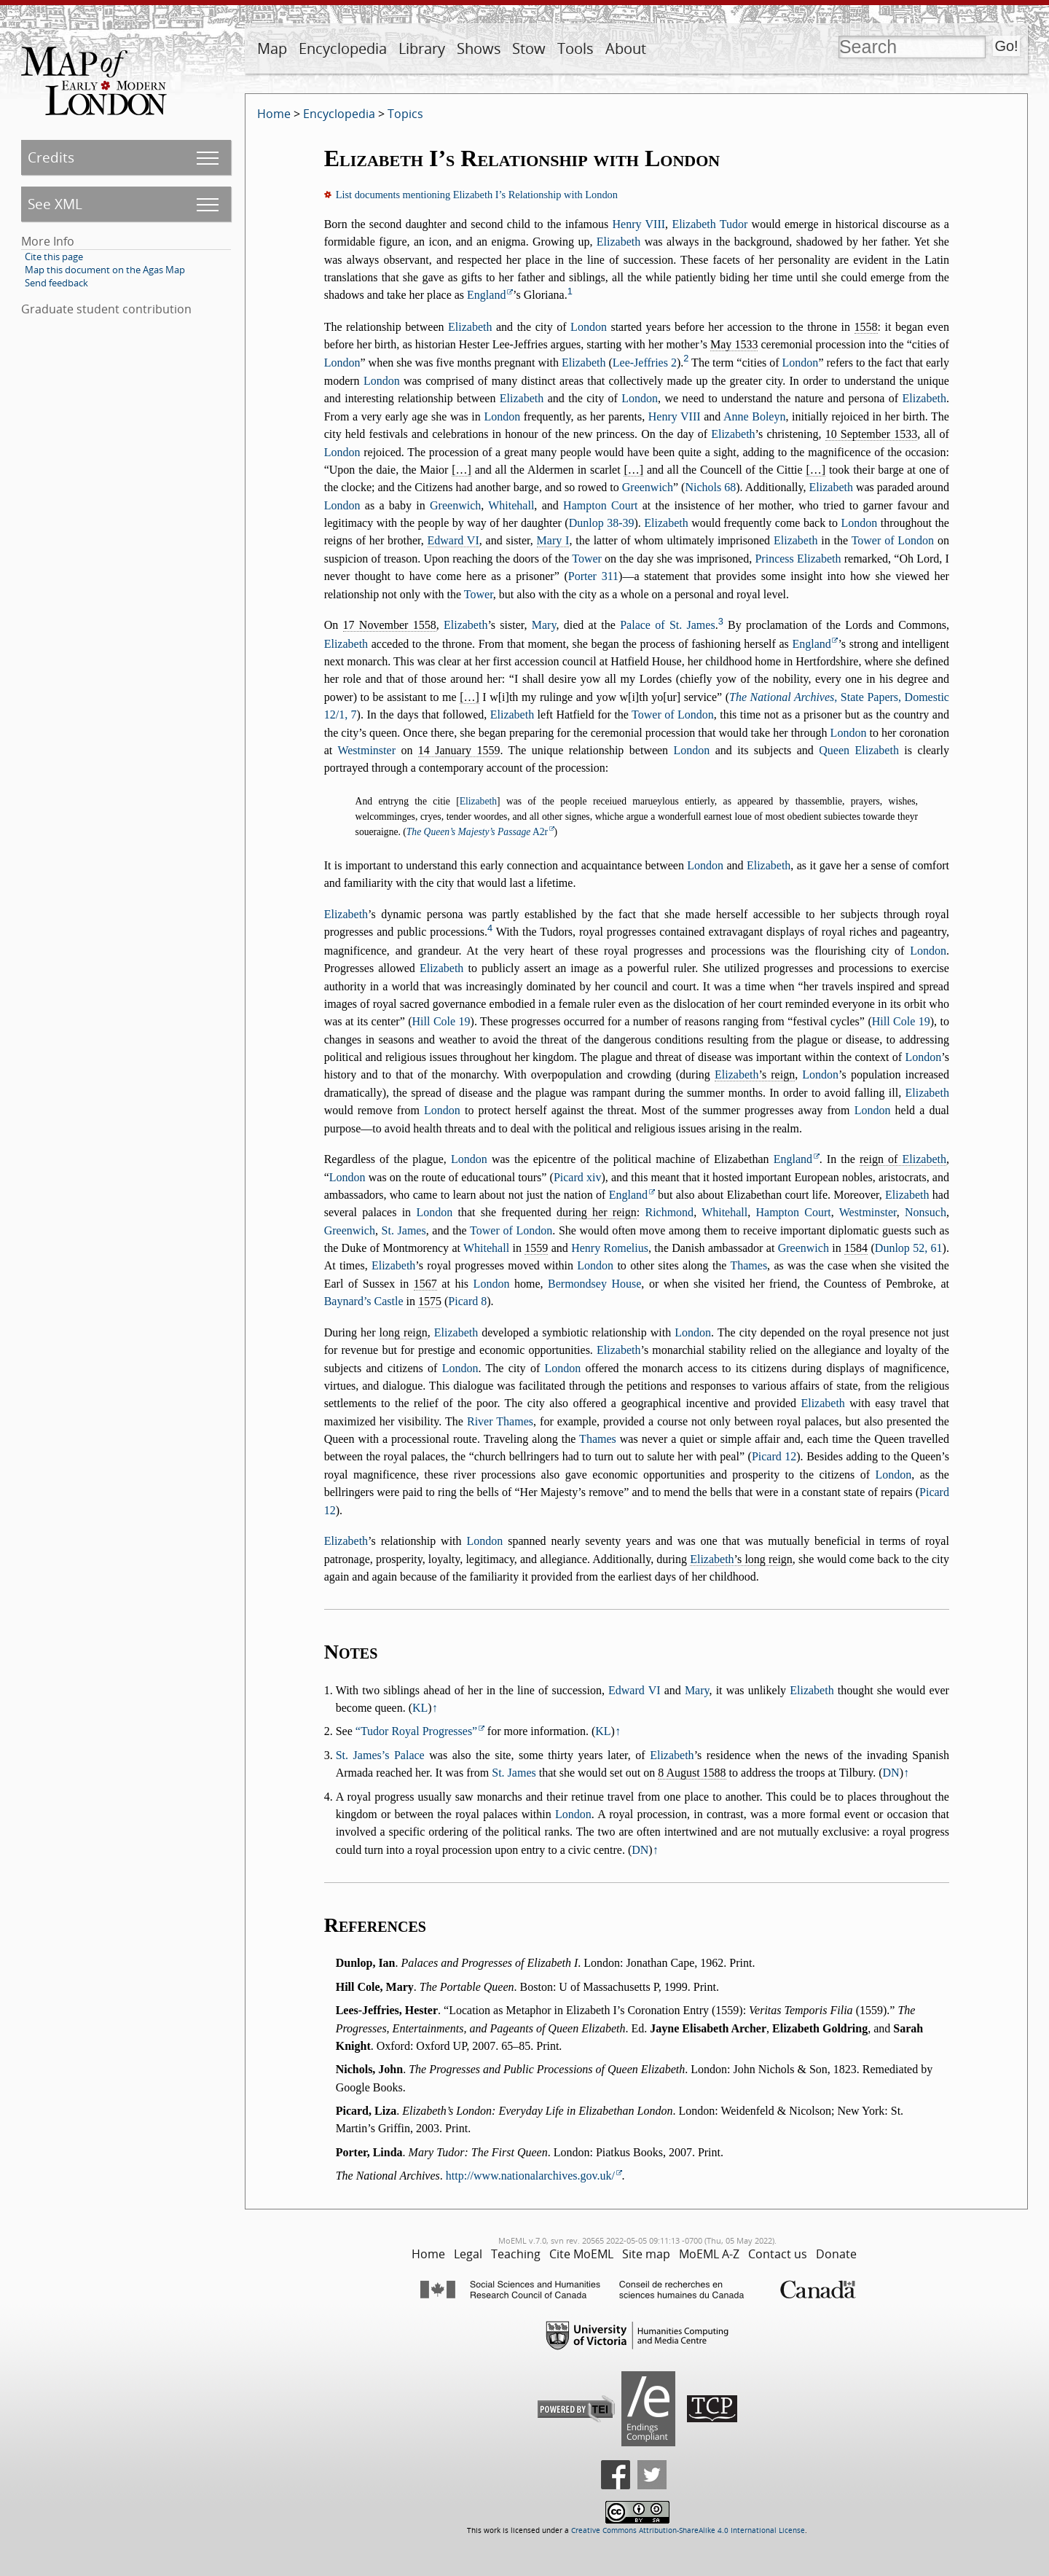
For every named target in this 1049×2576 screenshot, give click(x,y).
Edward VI (453, 540)
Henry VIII (639, 224)
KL (420, 1708)
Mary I (553, 540)
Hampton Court (600, 505)
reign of (903, 1159)
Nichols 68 (710, 487)
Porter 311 (593, 576)
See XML (55, 204)
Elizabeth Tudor (709, 224)
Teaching (516, 2254)
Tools (575, 48)
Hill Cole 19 (441, 1021)
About (625, 48)
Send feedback (56, 282)
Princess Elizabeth (798, 558)
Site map (646, 2254)
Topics (405, 114)
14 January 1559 (459, 750)
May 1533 (734, 344)
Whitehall (511, 505)
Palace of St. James (667, 625)
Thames (748, 1265)
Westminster (366, 750)
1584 (856, 1248)
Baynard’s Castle (364, 1301)
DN (891, 1772)
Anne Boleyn (754, 416)
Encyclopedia (343, 48)
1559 (536, 1248)
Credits (51, 157)
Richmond (669, 1212)
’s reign (755, 1074)
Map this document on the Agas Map (105, 269)
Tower (587, 558)
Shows (479, 48)
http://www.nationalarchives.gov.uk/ (530, 2175)
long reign (403, 1332)
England (486, 295)
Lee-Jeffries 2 (645, 362)
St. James (404, 1230)
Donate (836, 2254)
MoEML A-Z (709, 2254)
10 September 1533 (871, 434)
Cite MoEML (581, 2254)
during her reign (597, 1212)
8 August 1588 (692, 1772)
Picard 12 (774, 1456)
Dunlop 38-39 (601, 523)
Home (274, 114)
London (588, 327)
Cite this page (54, 256)
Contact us (777, 2254)
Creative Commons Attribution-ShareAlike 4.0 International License (688, 2530)
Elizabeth (618, 241)
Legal (468, 2254)
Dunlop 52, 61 (909, 1248)
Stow (529, 48)
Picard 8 (467, 1301)
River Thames (500, 1421)
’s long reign (741, 1559)
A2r (477, 831)
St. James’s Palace (380, 1755)
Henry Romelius (609, 1248)
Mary (544, 625)
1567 (425, 1283)
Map (272, 48)
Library (421, 48)
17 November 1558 (389, 625)
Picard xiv (578, 1177)
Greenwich (647, 487)
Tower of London (893, 540)
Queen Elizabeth (859, 750)
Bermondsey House (594, 1283)
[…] (461, 469)
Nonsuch (925, 1212)
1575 (429, 1301)
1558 (866, 327)
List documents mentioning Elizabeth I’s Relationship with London (477, 194)
